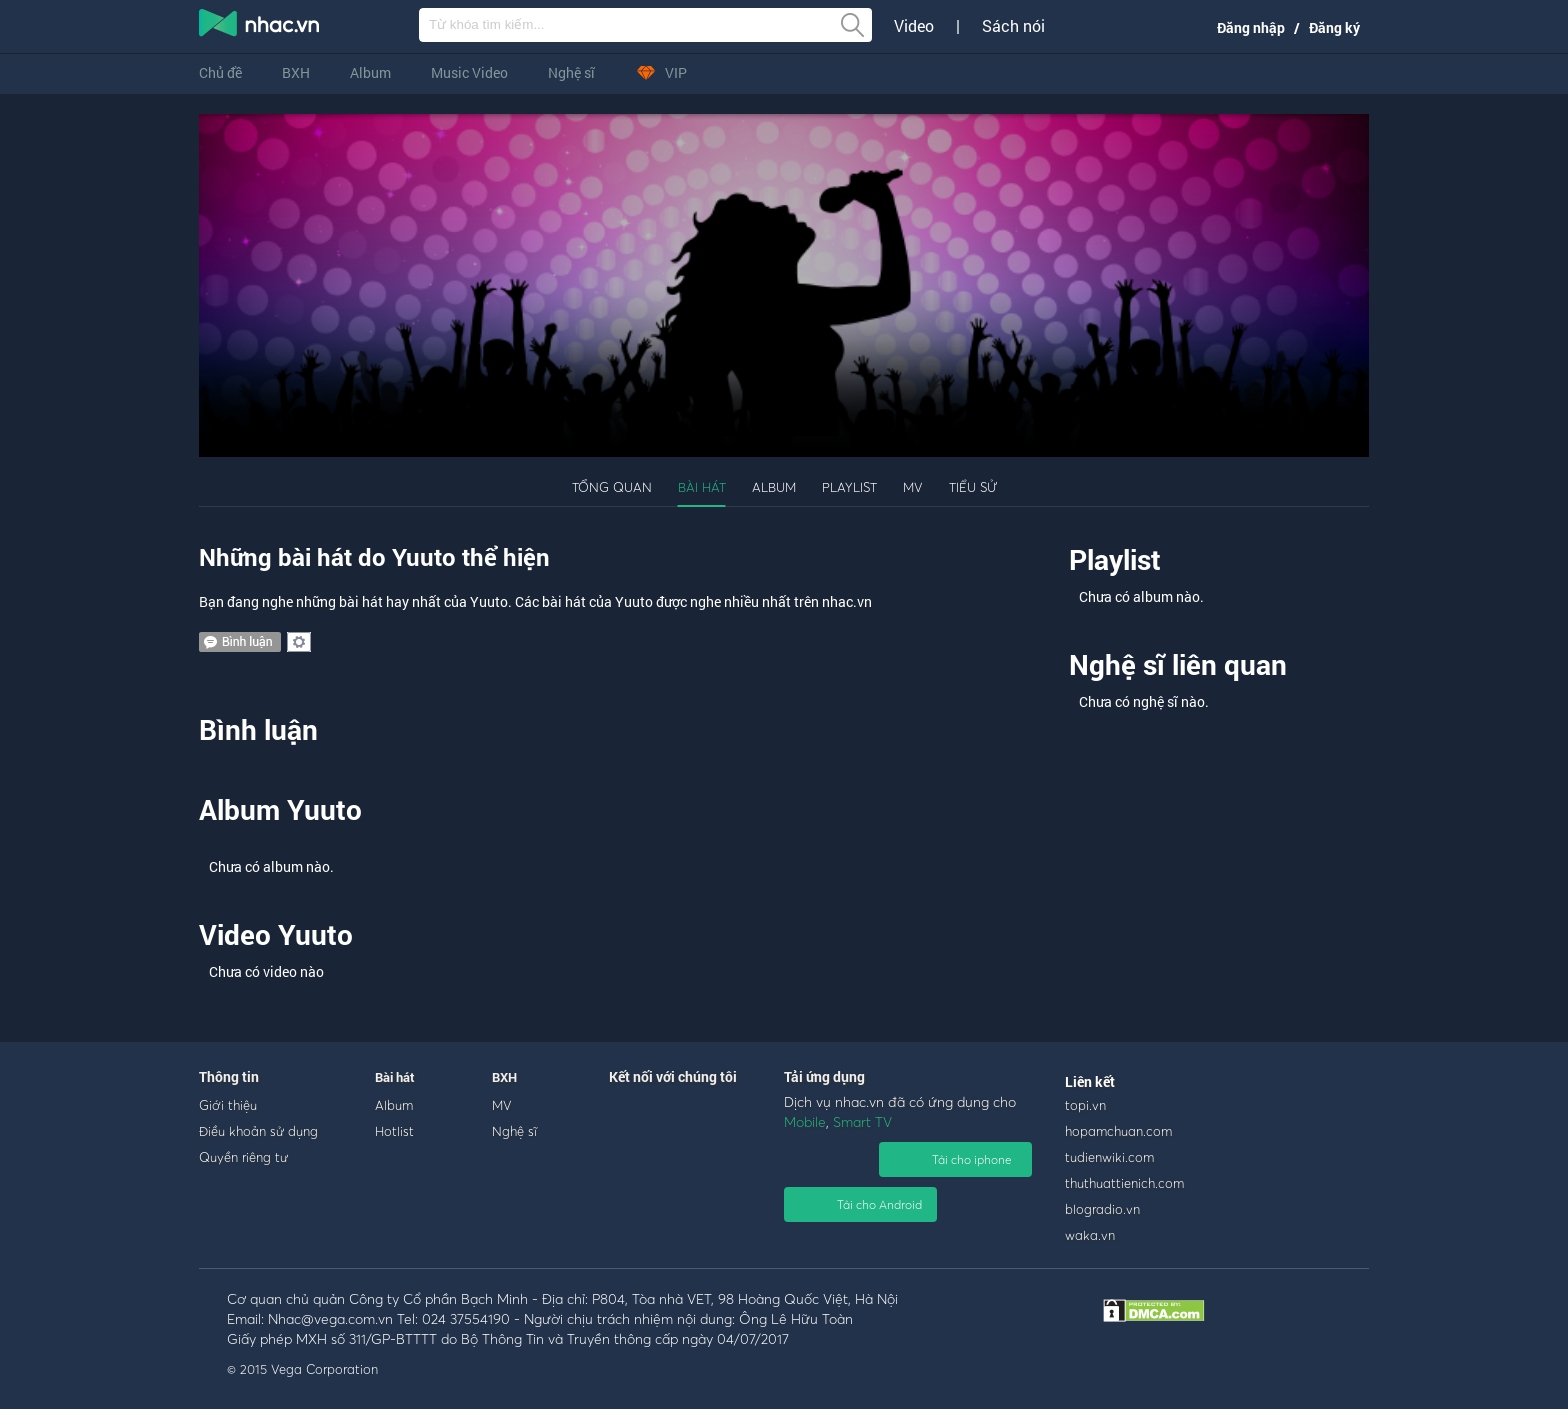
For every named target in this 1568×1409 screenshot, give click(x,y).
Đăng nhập (1251, 27)
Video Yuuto (276, 934)
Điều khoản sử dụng (258, 1131)
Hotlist (394, 1131)
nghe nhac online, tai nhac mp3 (260, 27)
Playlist (849, 487)
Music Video (469, 72)
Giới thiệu (228, 1105)
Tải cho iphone (972, 1159)
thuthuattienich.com (1124, 1183)
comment (240, 642)
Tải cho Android (879, 1204)
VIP (661, 72)
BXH (296, 72)
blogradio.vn (1102, 1209)
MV (913, 487)
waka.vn (1090, 1235)
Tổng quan (612, 487)
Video (914, 26)
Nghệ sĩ (571, 72)
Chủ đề (220, 72)
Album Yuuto (280, 809)
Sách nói (1013, 26)
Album (370, 72)
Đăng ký (1334, 27)
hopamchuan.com (1118, 1131)
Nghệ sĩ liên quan (1178, 664)
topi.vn (1085, 1105)
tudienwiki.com (1109, 1157)
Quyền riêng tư (243, 1157)
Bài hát (702, 487)
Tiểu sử (973, 487)
